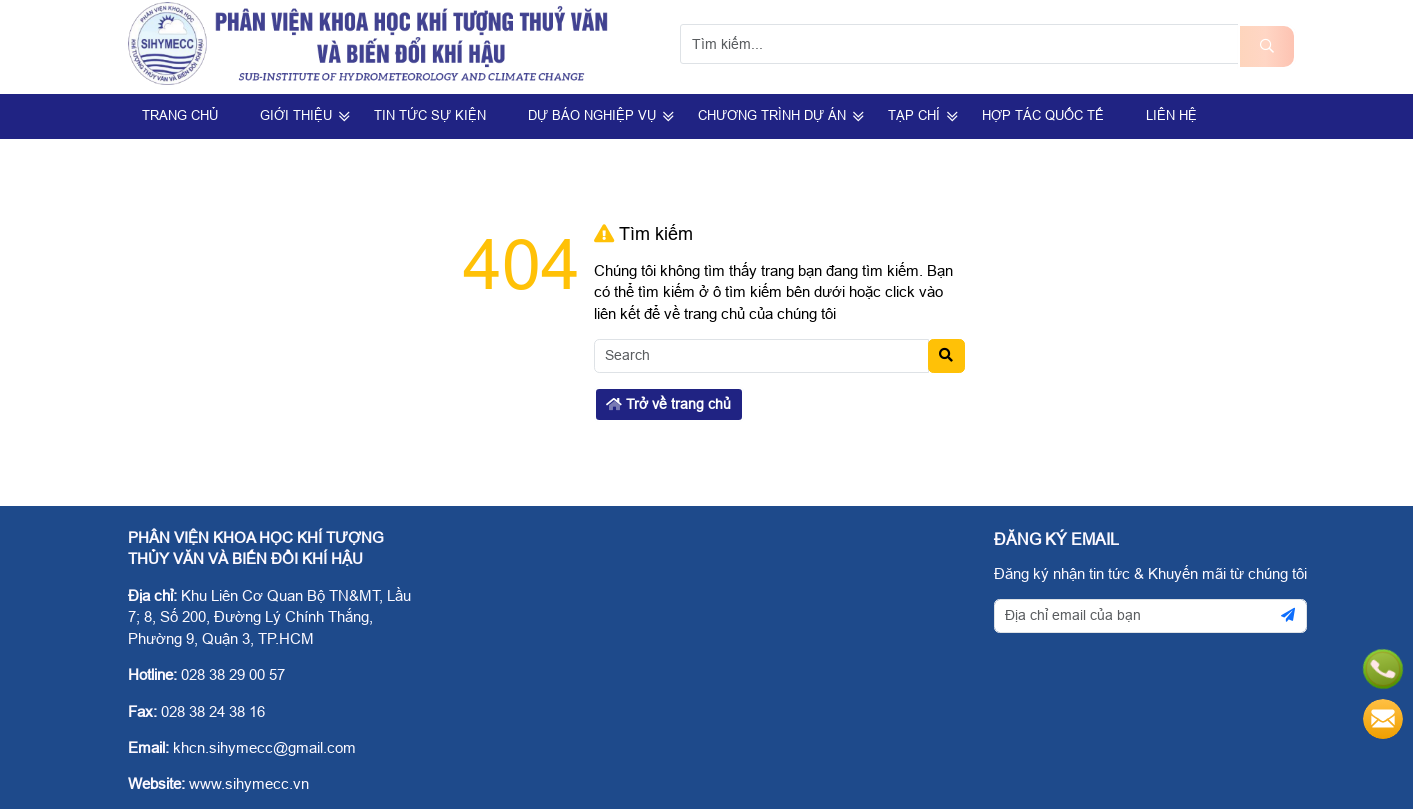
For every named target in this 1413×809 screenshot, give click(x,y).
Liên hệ (1171, 115)
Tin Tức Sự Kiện (430, 115)
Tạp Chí (914, 115)
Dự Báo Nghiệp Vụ (592, 115)
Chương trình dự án (772, 115)
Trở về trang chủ (668, 404)
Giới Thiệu (296, 115)
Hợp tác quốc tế (1043, 115)
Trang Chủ (180, 115)
